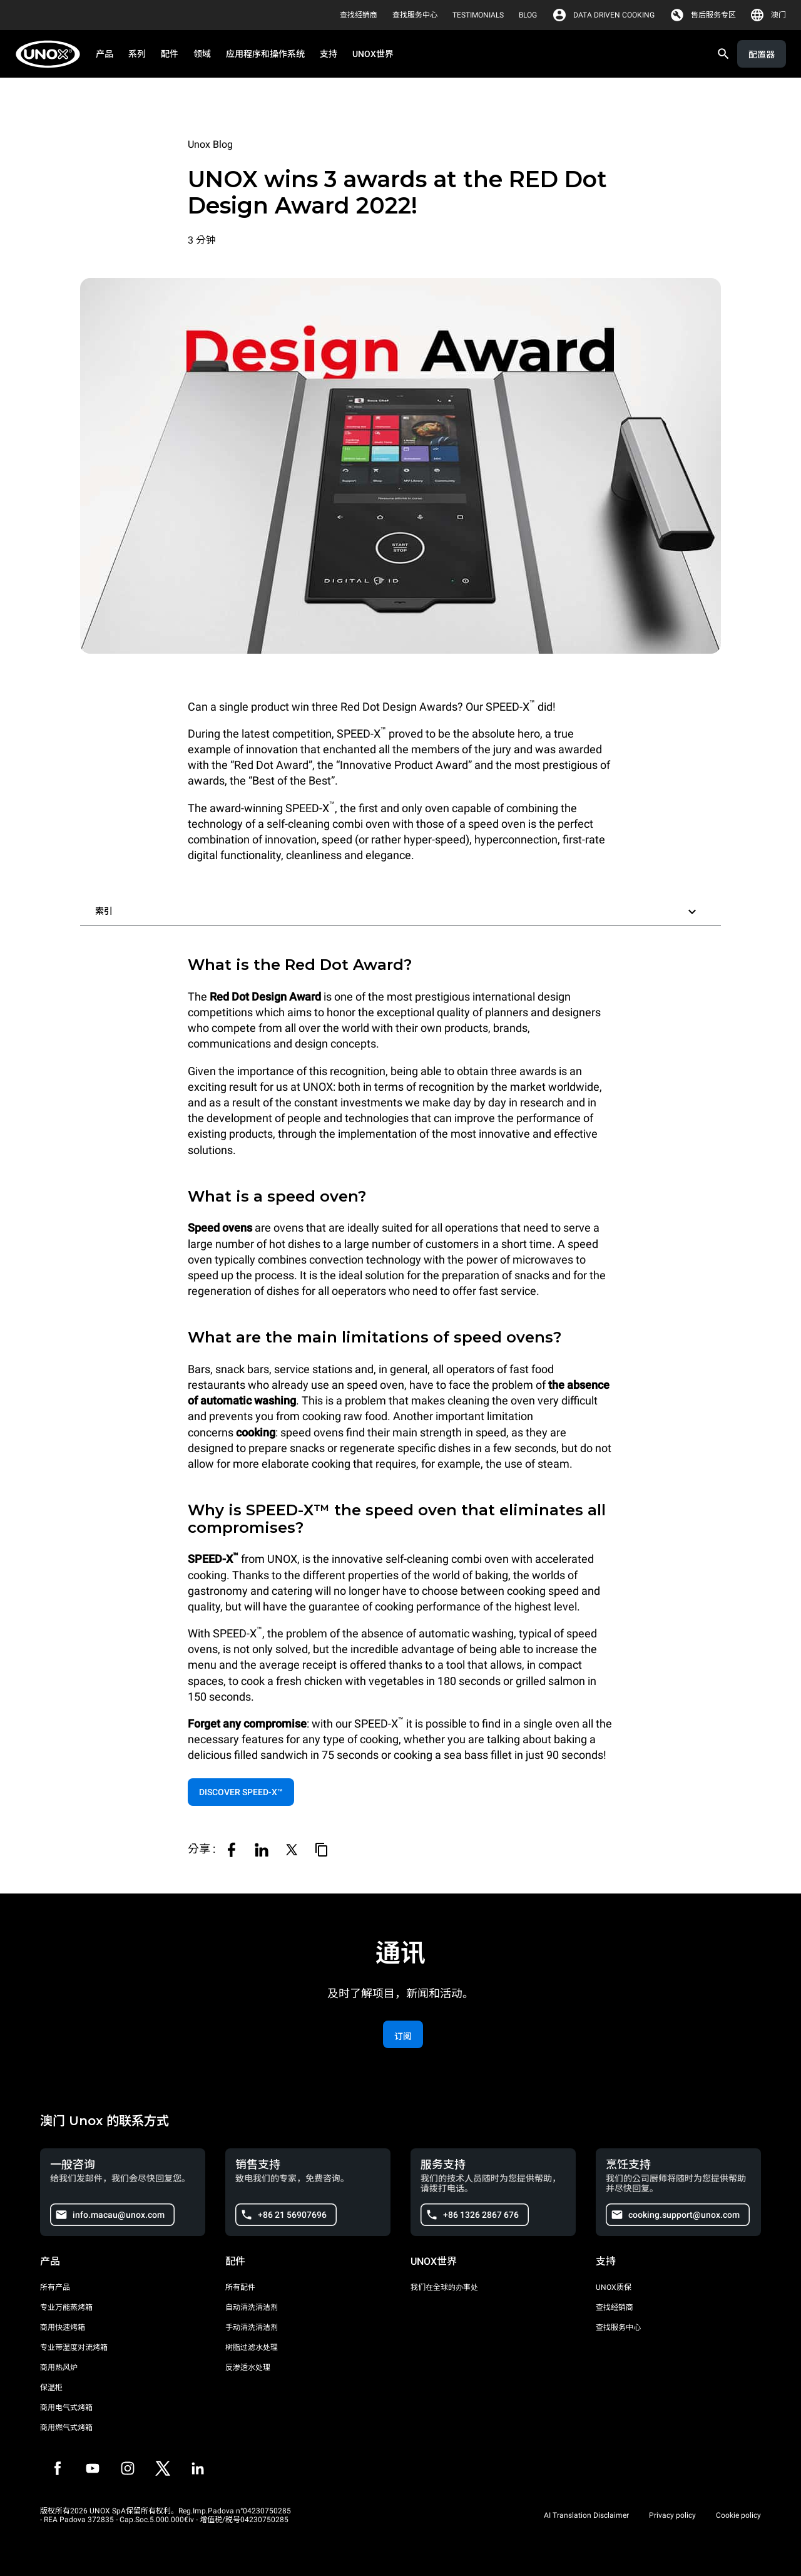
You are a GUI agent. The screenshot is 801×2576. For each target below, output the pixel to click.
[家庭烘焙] (51, 54)
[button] (400, 909)
